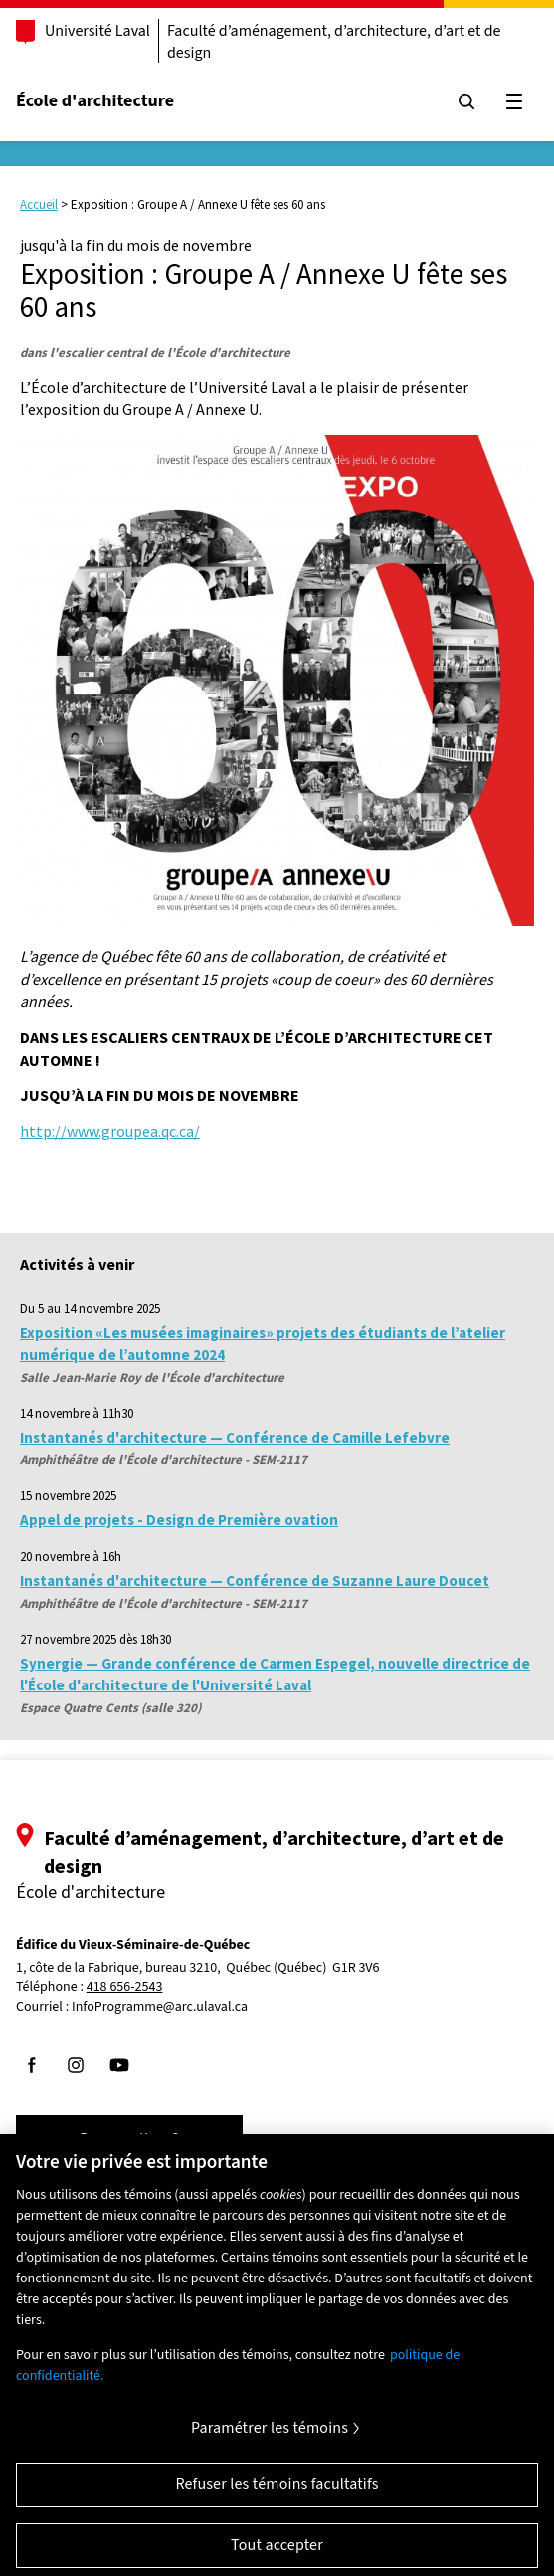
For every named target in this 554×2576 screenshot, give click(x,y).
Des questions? (129, 2139)
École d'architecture (95, 101)
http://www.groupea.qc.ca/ (110, 1131)
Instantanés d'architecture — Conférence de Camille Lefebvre (235, 1437)
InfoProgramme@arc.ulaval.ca (160, 2007)
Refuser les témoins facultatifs (276, 2492)
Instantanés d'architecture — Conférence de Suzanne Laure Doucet (254, 1580)
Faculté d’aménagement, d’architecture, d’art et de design (334, 42)
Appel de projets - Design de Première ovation (179, 1519)
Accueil (39, 204)
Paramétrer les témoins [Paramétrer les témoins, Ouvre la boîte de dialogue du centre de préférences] (269, 2436)
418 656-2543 (125, 1987)
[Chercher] (466, 101)
